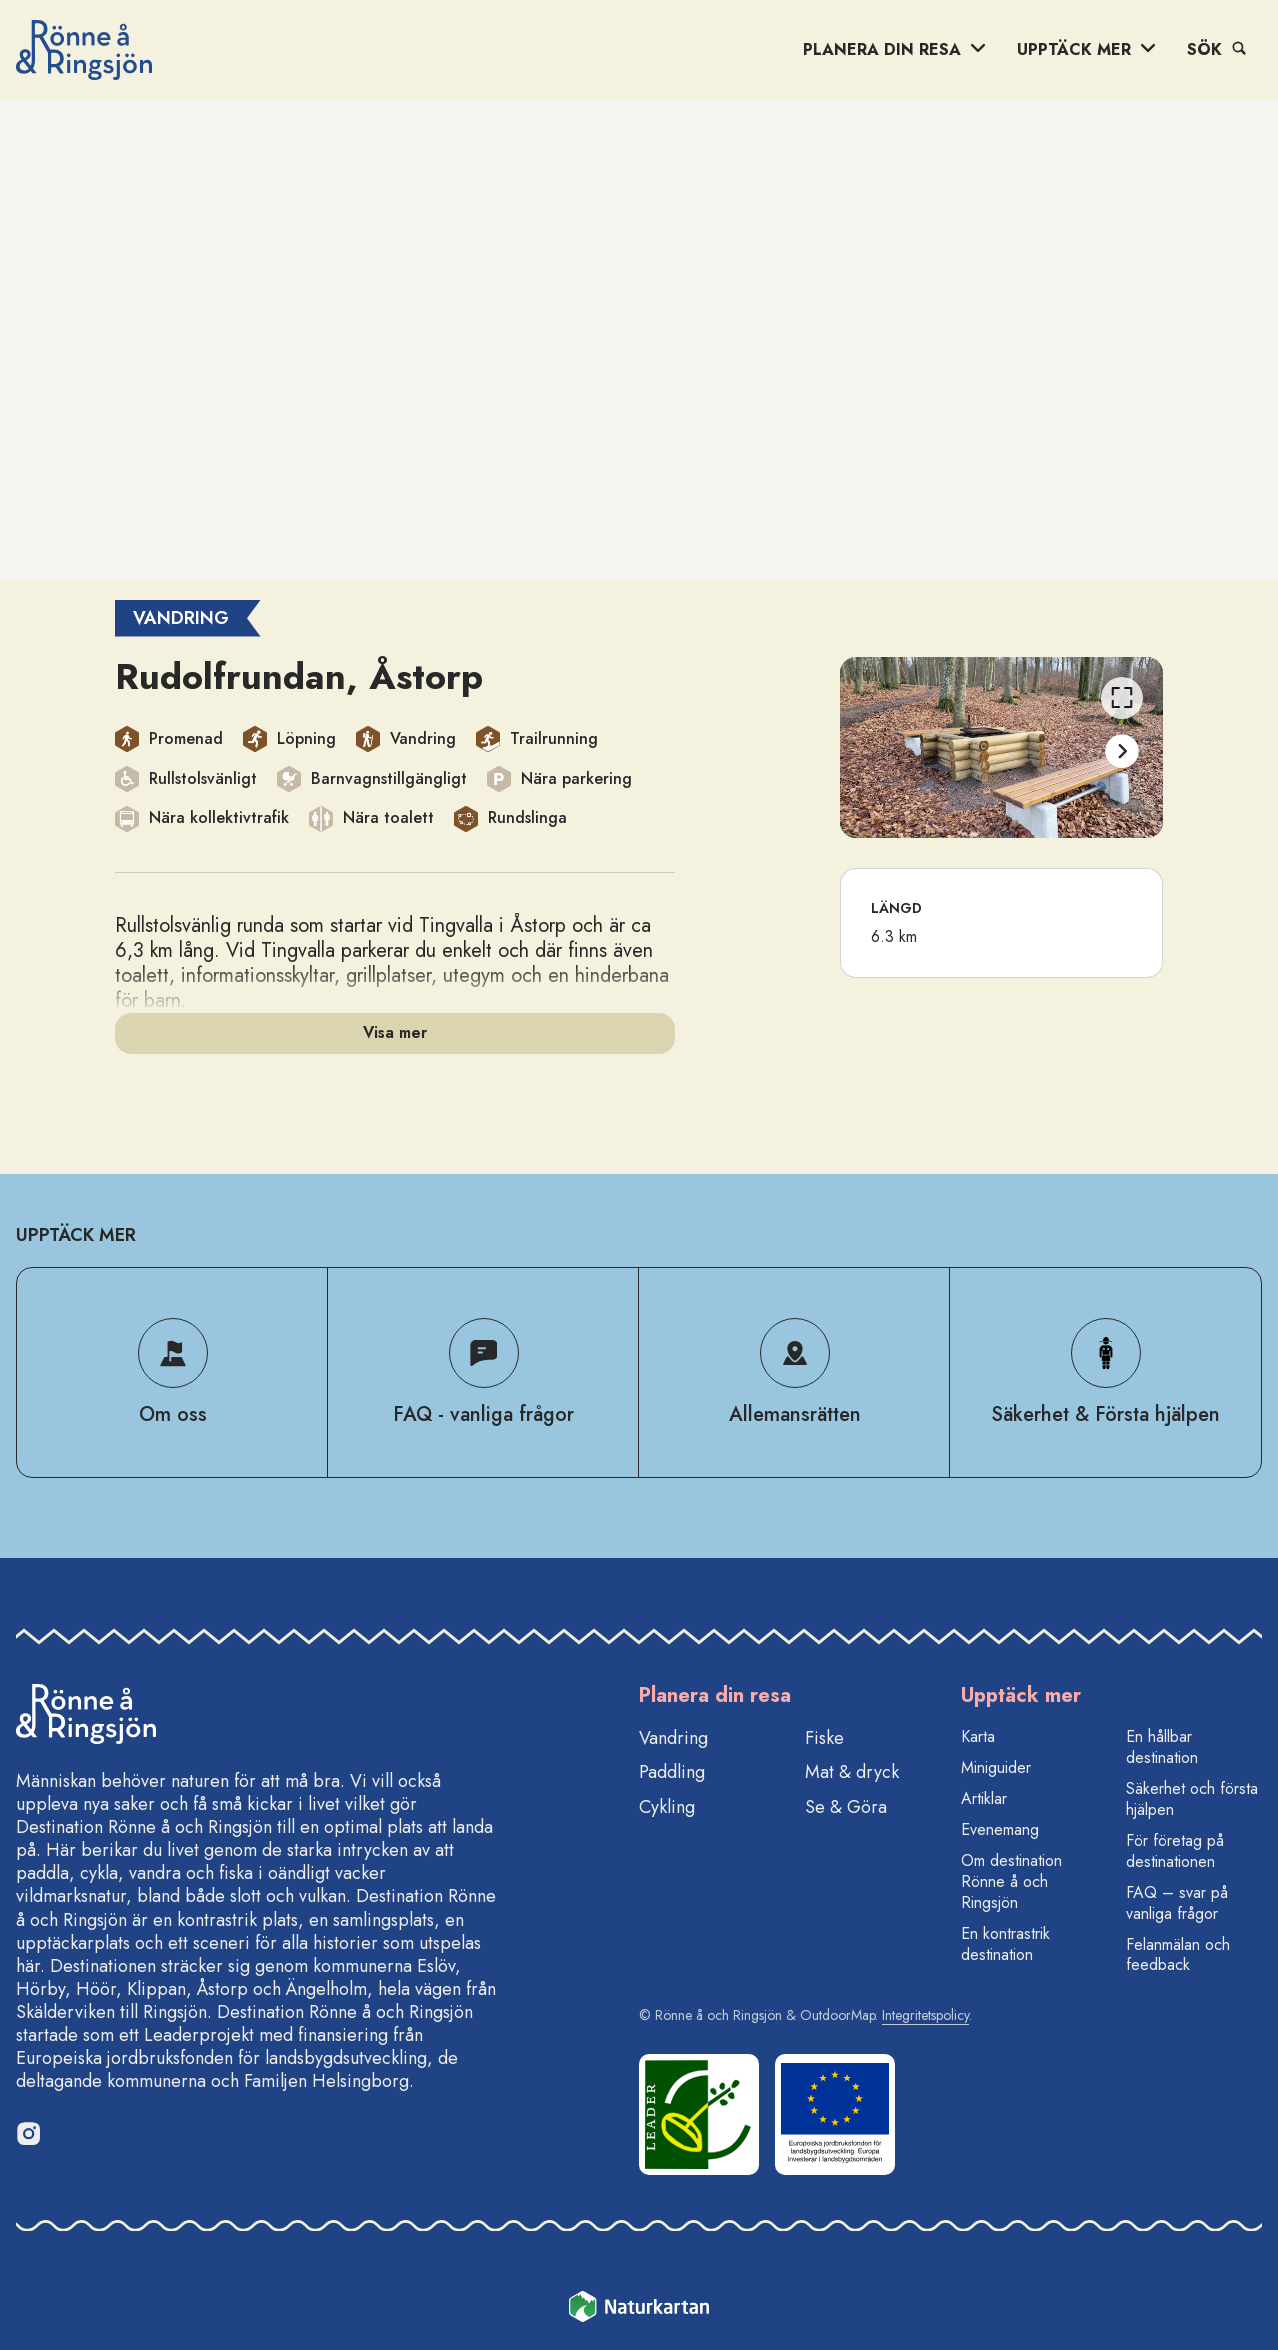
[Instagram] (28, 2133)
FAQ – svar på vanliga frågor (1177, 1903)
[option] (1001, 747)
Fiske (824, 1738)
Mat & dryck (852, 1772)
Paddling (672, 1772)
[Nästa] (1122, 752)
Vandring (673, 1738)
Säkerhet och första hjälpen (1192, 1799)
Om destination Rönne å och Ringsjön (1011, 1881)
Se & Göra (846, 1807)
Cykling (667, 1807)
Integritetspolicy (925, 2015)
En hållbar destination (1162, 1747)
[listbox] (1001, 747)
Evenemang (1000, 1829)
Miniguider (996, 1767)
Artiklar (984, 1798)
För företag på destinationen (1175, 1851)
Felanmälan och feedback (1178, 1955)
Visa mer (395, 1032)
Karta (978, 1736)
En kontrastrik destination (1005, 1944)
